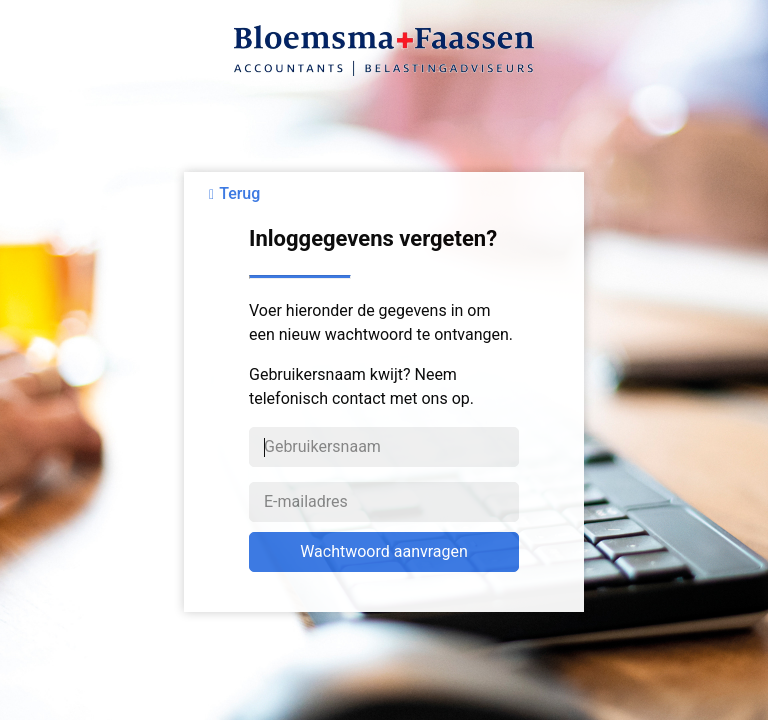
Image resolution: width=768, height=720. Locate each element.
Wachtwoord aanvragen (384, 551)
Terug (239, 193)
